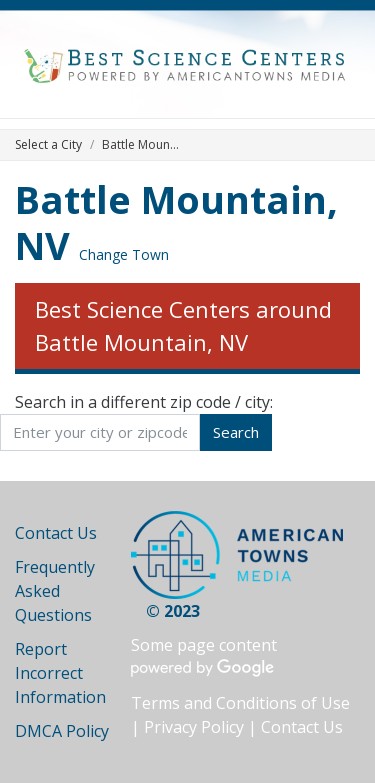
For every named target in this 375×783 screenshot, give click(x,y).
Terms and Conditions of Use (240, 703)
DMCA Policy (62, 731)
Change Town (124, 254)
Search (236, 432)
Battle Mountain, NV (176, 222)
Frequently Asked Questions (55, 591)
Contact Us (56, 533)
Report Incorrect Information (60, 673)
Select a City (48, 144)
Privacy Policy (194, 727)
